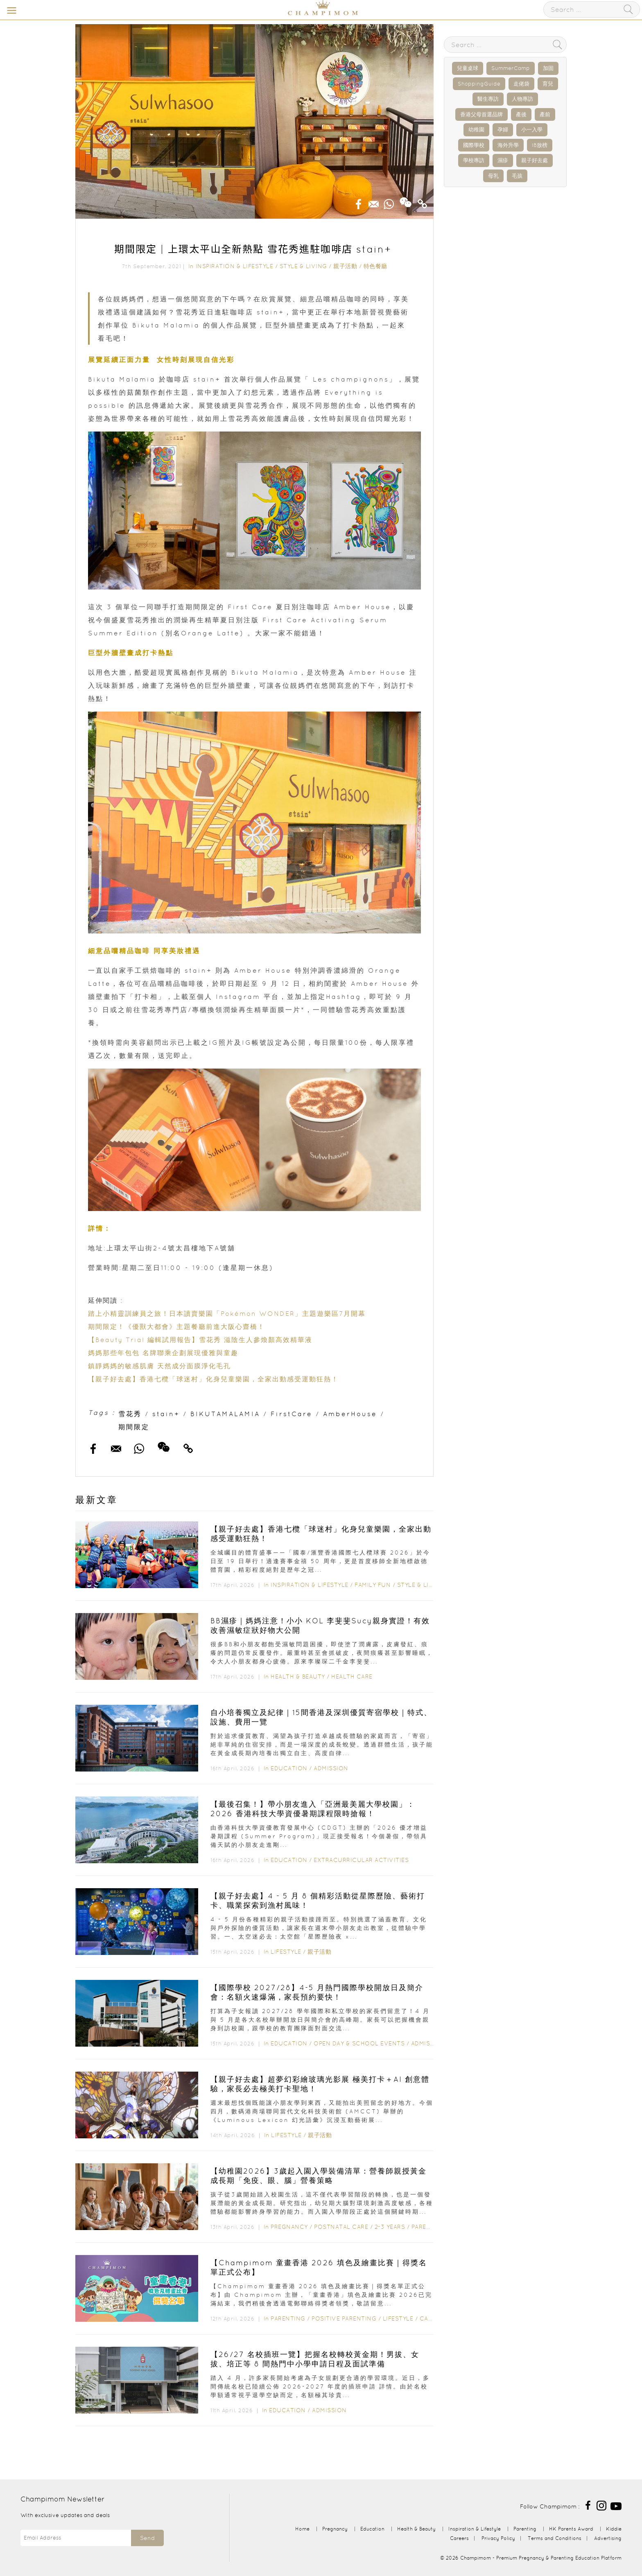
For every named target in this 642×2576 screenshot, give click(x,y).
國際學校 (473, 145)
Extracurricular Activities (361, 1860)
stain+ (166, 1413)
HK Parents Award (571, 2528)
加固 (548, 68)
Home (302, 2528)
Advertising (608, 2538)
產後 (521, 114)
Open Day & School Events (359, 2043)
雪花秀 (130, 1413)
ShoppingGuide (479, 84)
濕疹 (502, 160)
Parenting (428, 2226)
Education (289, 1768)
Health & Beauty (298, 1676)
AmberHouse (350, 1413)
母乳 (493, 176)
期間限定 (133, 1426)
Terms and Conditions (554, 2538)
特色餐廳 (375, 266)
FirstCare (291, 1413)
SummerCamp (510, 68)
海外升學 (508, 145)
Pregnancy (289, 2226)
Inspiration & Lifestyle (235, 266)
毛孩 (517, 176)
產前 (545, 114)
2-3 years (390, 2226)
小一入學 (532, 130)
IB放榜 (539, 145)
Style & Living (303, 266)
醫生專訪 (488, 99)
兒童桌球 (467, 68)
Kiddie (614, 2528)
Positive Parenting (344, 2318)
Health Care (352, 1676)
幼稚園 (476, 130)
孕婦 (502, 130)
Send (147, 2538)
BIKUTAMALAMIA (225, 1413)
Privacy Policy (498, 2538)
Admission (331, 1768)
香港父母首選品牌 (481, 114)
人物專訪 (522, 99)
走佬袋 (521, 84)
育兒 (548, 84)
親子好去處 (534, 160)
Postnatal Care (341, 2226)
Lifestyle (286, 1951)
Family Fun (373, 1585)
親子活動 (345, 266)
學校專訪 (473, 160)
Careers (459, 2538)
